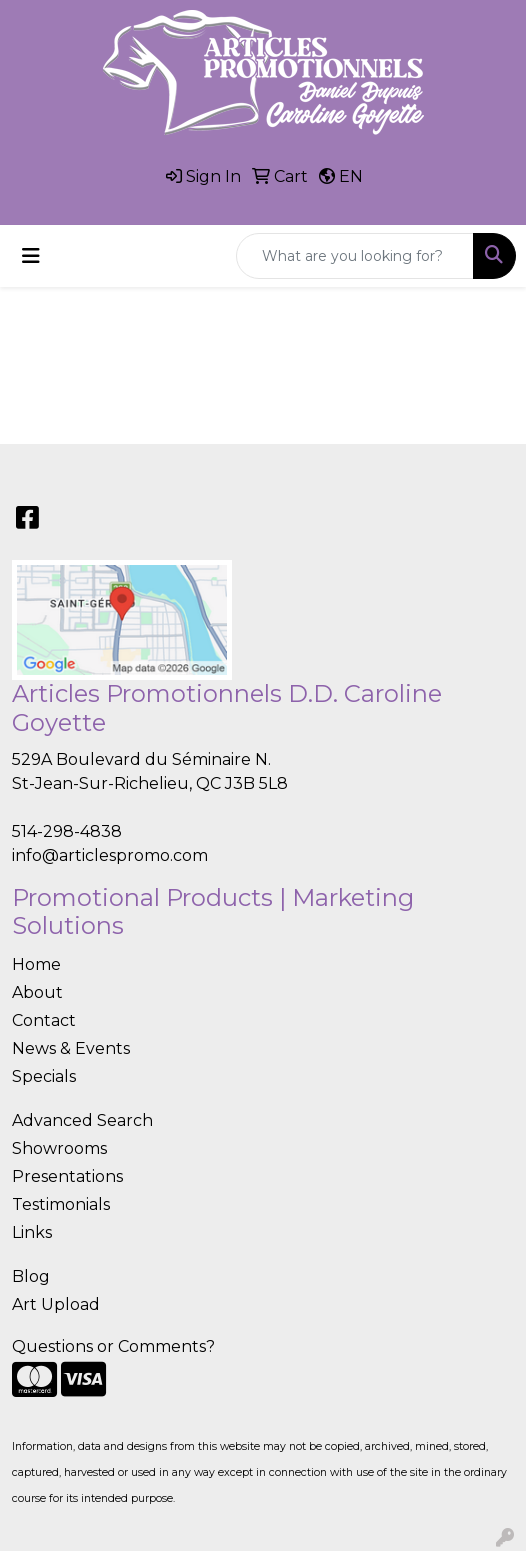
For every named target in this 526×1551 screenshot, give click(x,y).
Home (36, 964)
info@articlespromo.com (110, 855)
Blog (31, 1276)
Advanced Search (82, 1120)
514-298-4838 (67, 831)
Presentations (67, 1176)
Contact (44, 1020)
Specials (44, 1076)
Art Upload (56, 1304)
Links (32, 1232)
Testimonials (61, 1204)
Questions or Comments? (113, 1346)
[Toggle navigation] (31, 256)
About (37, 992)
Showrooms (59, 1148)
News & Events (71, 1048)
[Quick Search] (355, 256)
